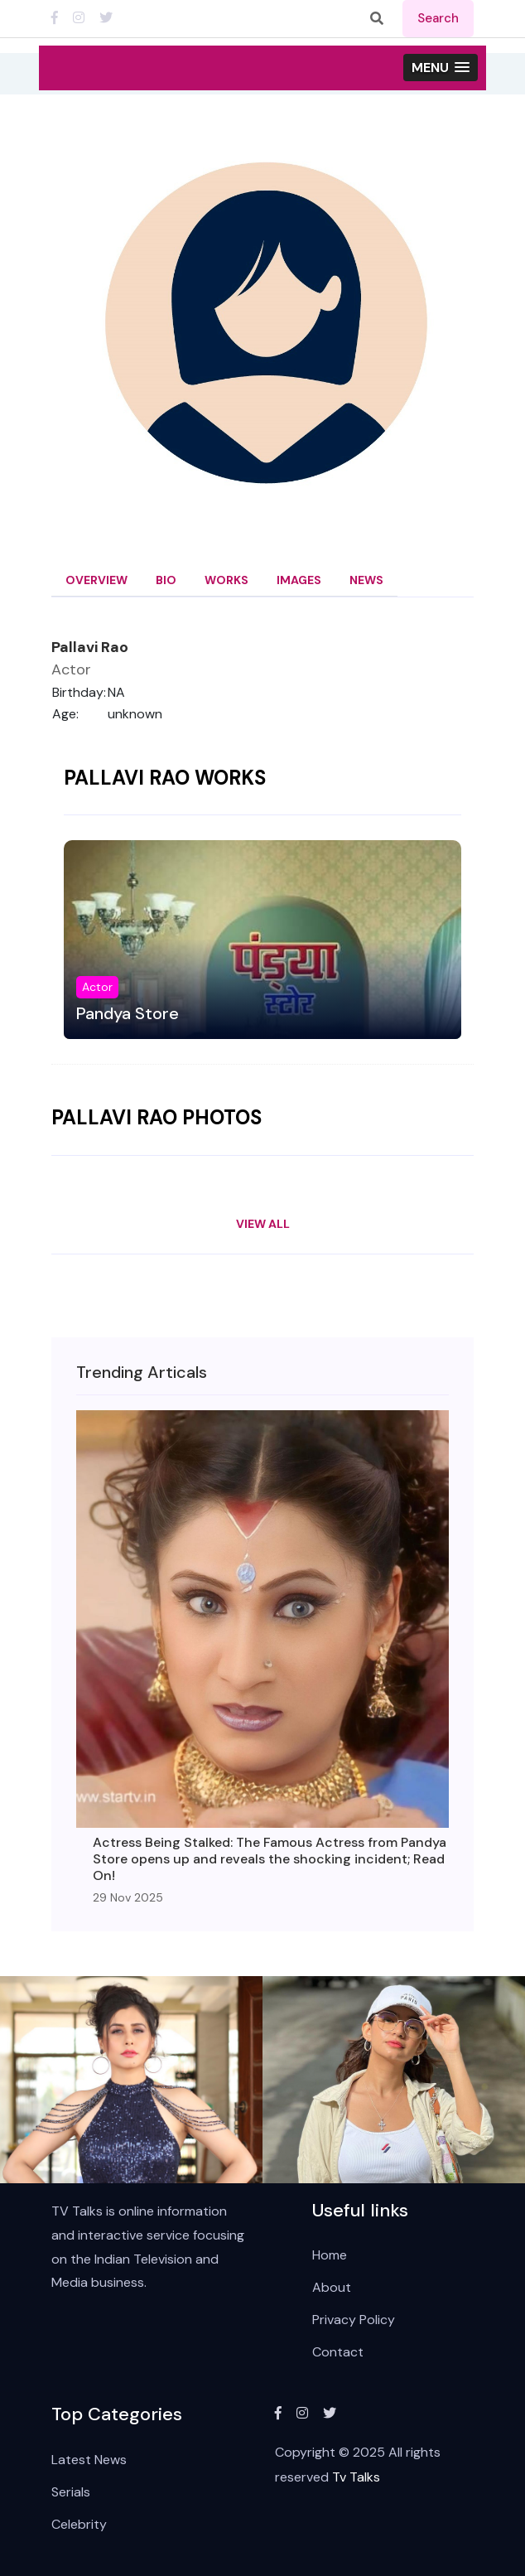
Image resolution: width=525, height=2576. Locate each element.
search (438, 18)
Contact (338, 2352)
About (331, 2287)
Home (329, 2255)
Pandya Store (127, 1013)
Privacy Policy (353, 2319)
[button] (440, 67)
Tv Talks (356, 2477)
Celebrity (79, 2524)
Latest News (89, 2459)
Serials (70, 2492)
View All (263, 1223)
